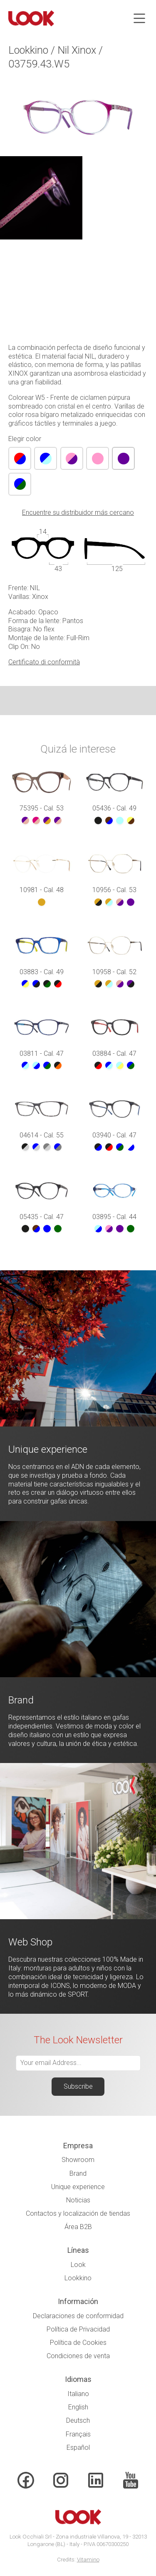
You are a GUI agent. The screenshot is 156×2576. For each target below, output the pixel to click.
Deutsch (78, 2420)
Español (78, 2447)
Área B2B (78, 2227)
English (78, 2407)
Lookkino (78, 2278)
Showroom (78, 2160)
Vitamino (88, 2559)
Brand (78, 2173)
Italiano (78, 2394)
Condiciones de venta (78, 2356)
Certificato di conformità (44, 662)
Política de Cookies (78, 2343)
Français (78, 2434)
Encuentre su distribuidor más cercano (78, 512)
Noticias (78, 2200)
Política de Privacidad (78, 2329)
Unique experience (78, 2187)
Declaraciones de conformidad (78, 2316)
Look (78, 2265)
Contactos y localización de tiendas (78, 2213)
